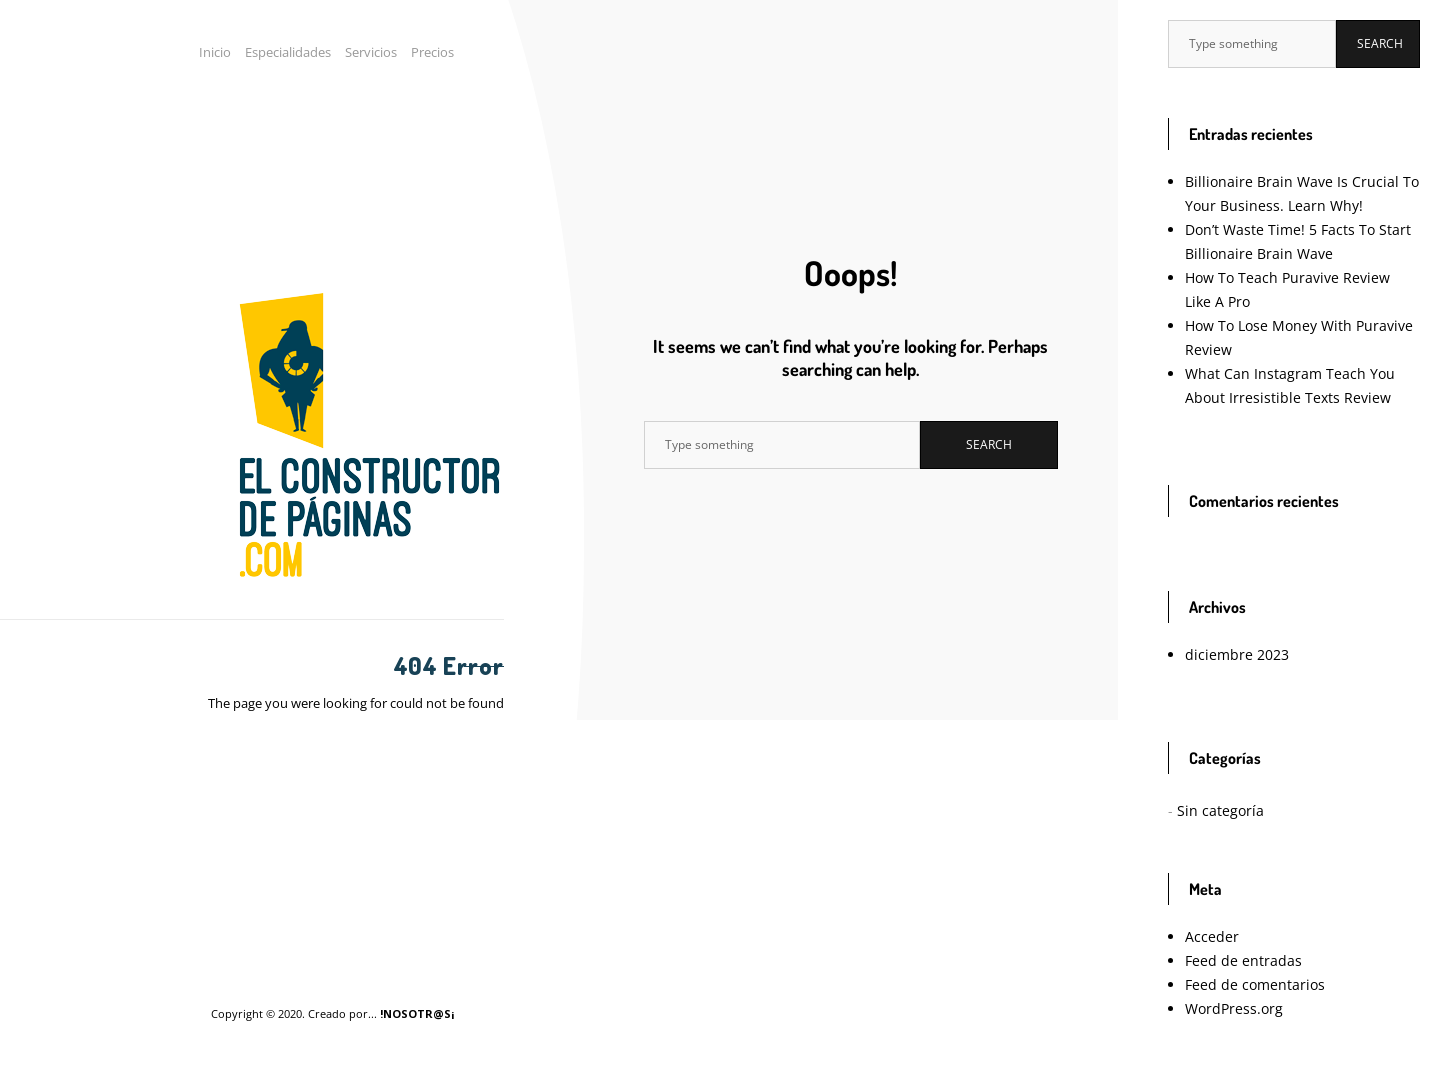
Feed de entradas (1243, 960)
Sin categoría (1220, 810)
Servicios (371, 52)
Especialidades (288, 52)
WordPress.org (1234, 1008)
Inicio (215, 52)
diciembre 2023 (1237, 654)
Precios (432, 52)
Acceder (1212, 936)
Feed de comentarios (1255, 984)
